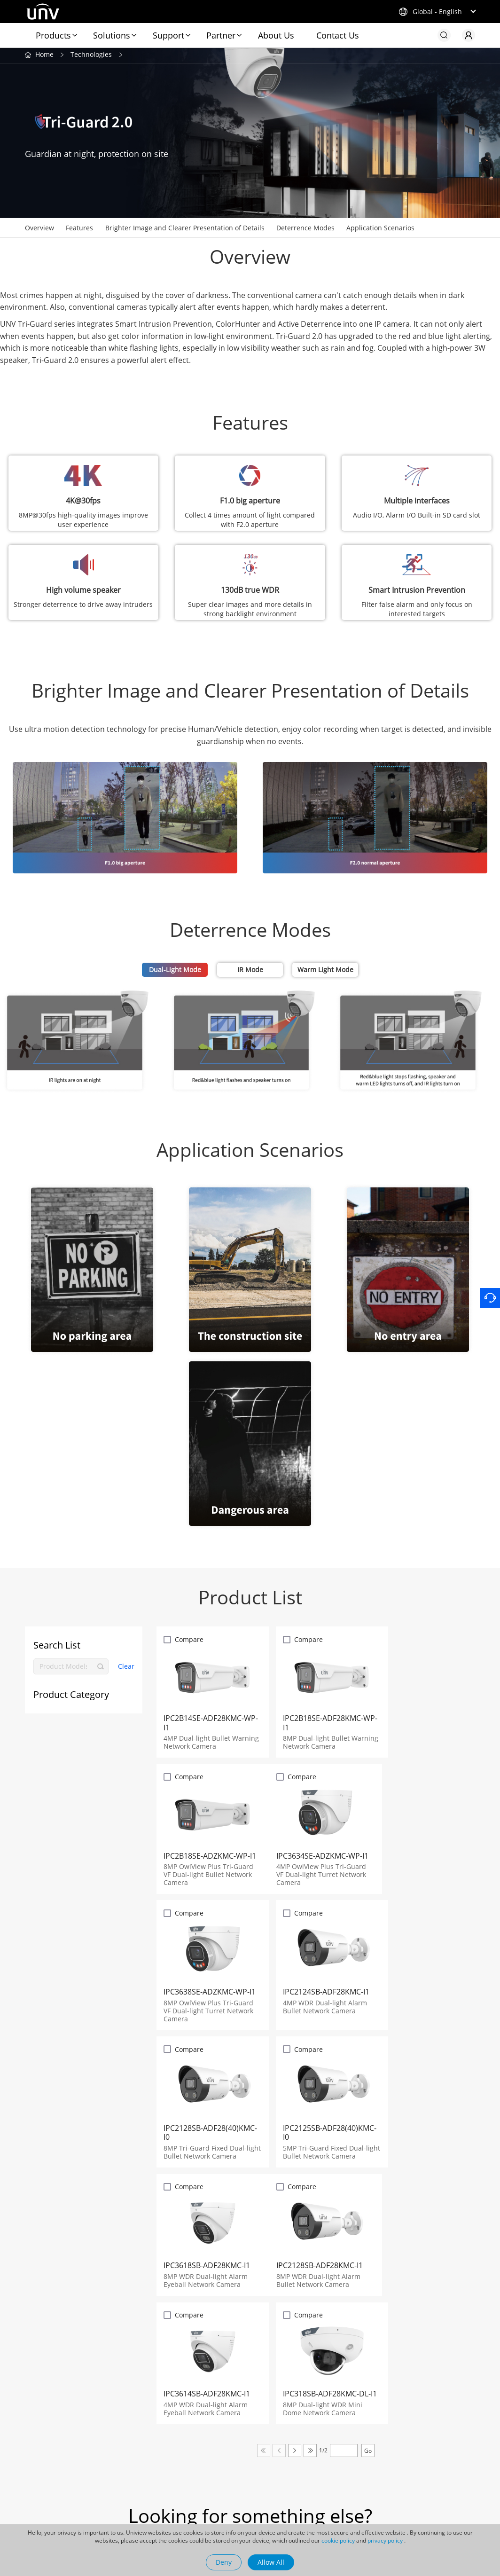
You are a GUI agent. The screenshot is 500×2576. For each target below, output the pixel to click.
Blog (240, 2443)
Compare (189, 1641)
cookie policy (338, 2541)
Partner (220, 35)
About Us (276, 35)
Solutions (111, 35)
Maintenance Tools (149, 2456)
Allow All (271, 2562)
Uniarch (37, 2452)
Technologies (91, 56)
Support (168, 35)
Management (342, 2479)
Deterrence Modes (305, 229)
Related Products (42, 2429)
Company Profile (340, 2429)
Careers (333, 2465)
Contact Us (337, 35)
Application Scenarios (380, 229)
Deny (224, 2562)
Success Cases (256, 2470)
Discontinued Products (155, 2498)
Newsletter (136, 2484)
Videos (244, 2498)
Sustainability (255, 2512)
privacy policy (385, 2541)
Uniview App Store (148, 2443)
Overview (39, 229)
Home (44, 56)
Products (53, 35)
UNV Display (45, 2466)
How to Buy (137, 2470)
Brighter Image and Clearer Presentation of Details (185, 229)
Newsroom (255, 2425)
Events (244, 2484)
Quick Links (141, 2425)
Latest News (253, 2456)
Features (79, 229)
